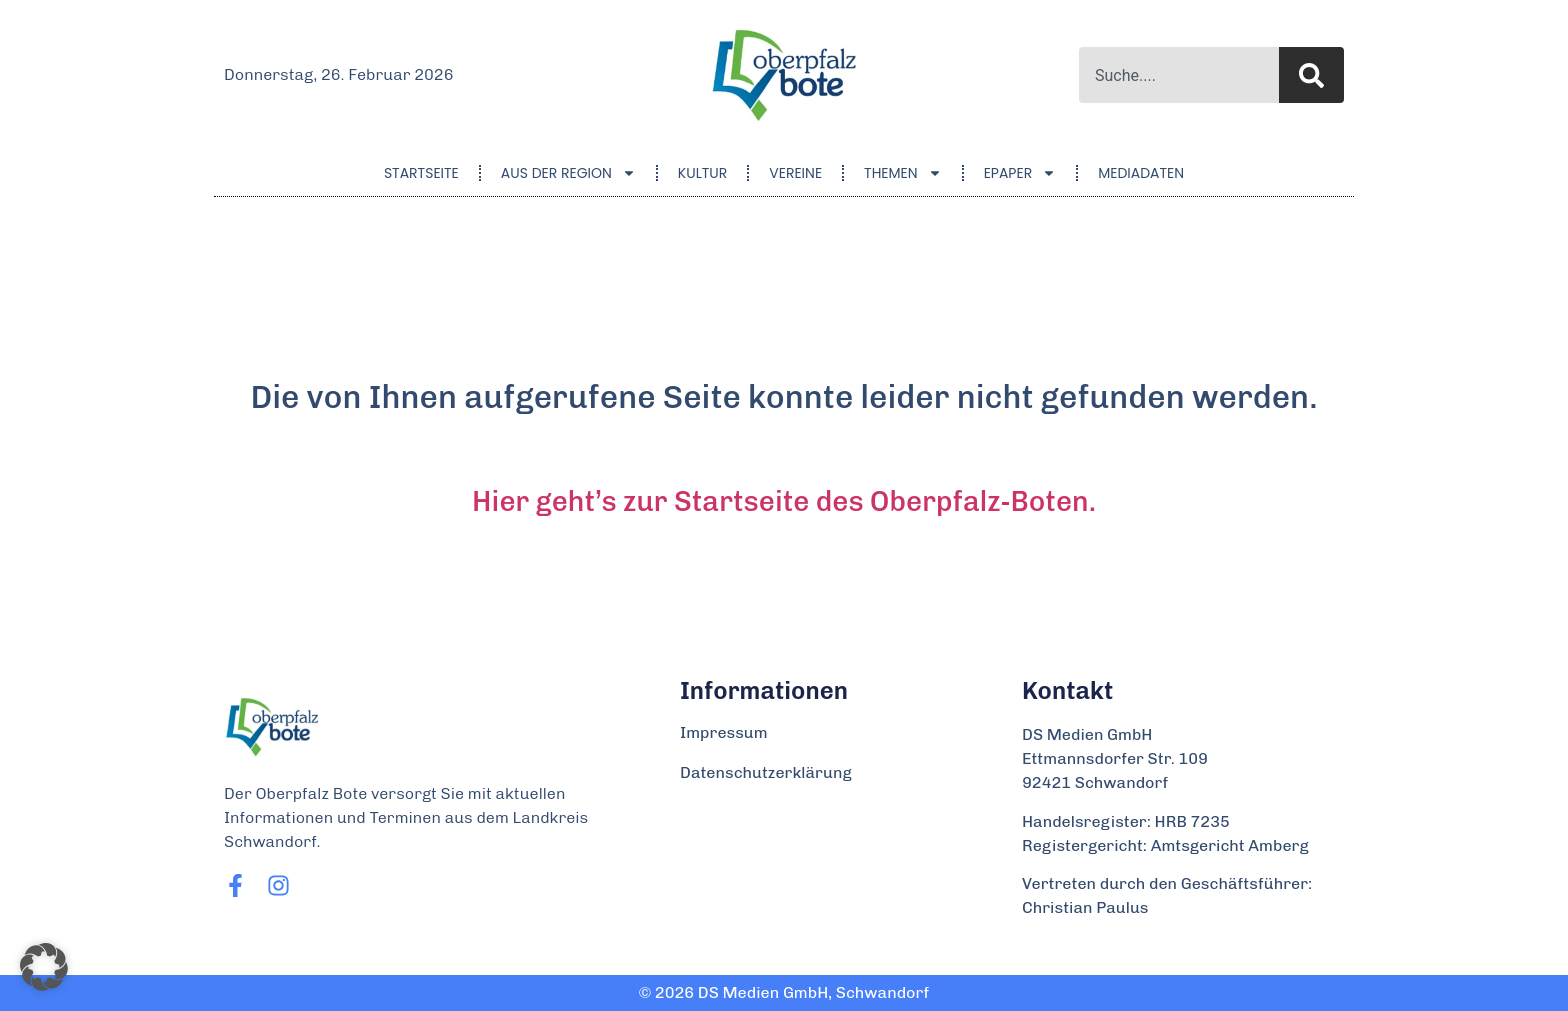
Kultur (702, 173)
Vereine (795, 173)
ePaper (1020, 173)
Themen (903, 173)
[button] (44, 967)
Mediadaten (1141, 173)
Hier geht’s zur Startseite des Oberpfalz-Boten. (784, 501)
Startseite (421, 173)
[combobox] (1179, 75)
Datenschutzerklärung (766, 772)
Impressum (724, 732)
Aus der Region (568, 173)
